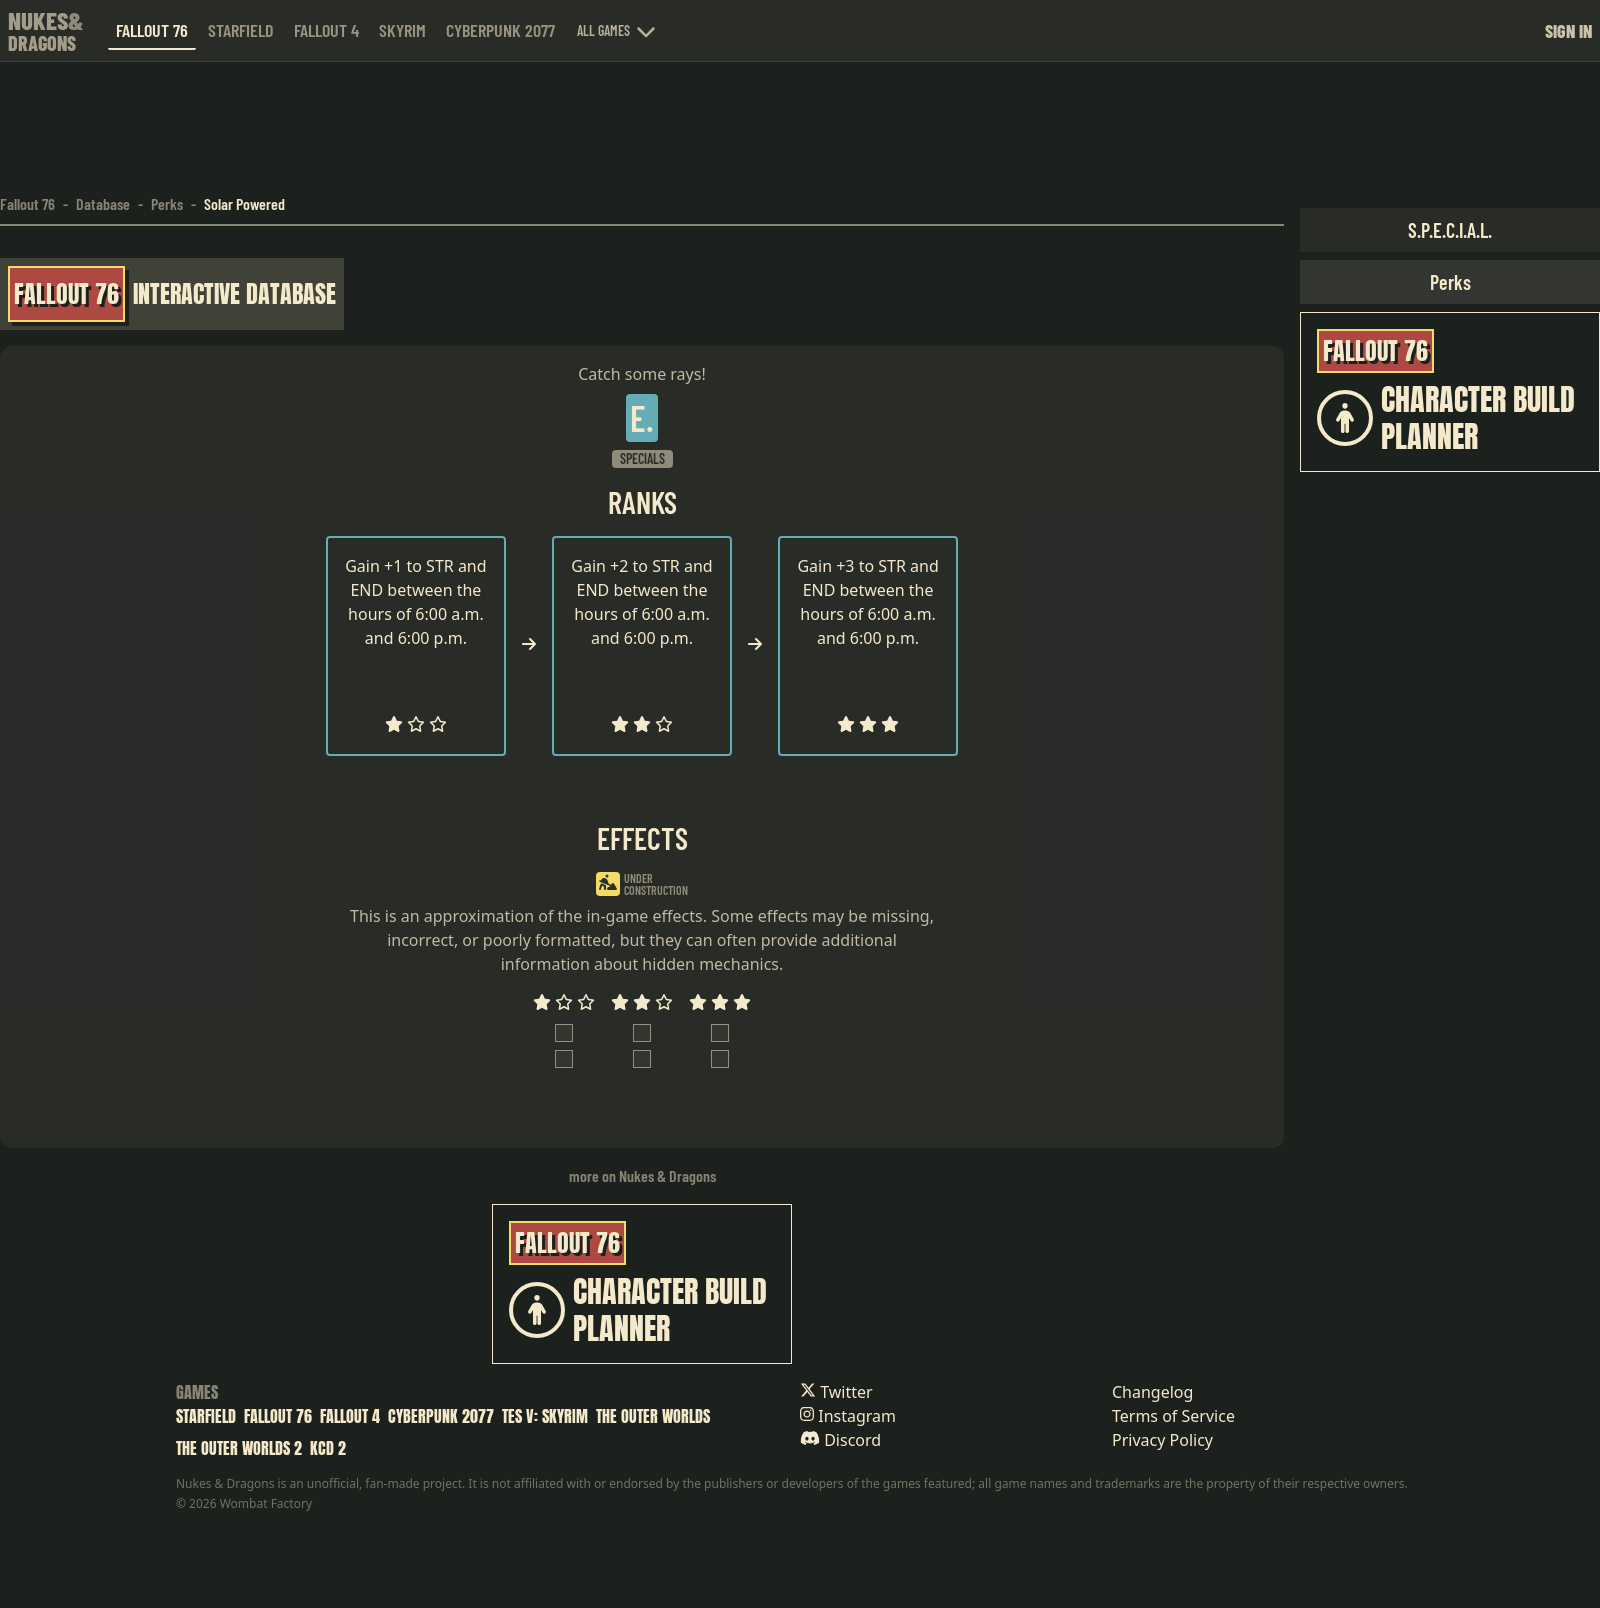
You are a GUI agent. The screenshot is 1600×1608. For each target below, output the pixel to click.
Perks (167, 203)
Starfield (241, 30)
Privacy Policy (1162, 1440)
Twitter (836, 1392)
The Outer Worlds (653, 1416)
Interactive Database (234, 294)
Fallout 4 (326, 30)
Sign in (1568, 31)
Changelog (1152, 1392)
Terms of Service (1173, 1416)
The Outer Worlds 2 (239, 1448)
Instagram (848, 1416)
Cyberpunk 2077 (500, 30)
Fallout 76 (152, 30)
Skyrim (402, 30)
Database (103, 203)
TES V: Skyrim (545, 1416)
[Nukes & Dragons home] (46, 30)
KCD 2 (328, 1448)
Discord (840, 1440)
